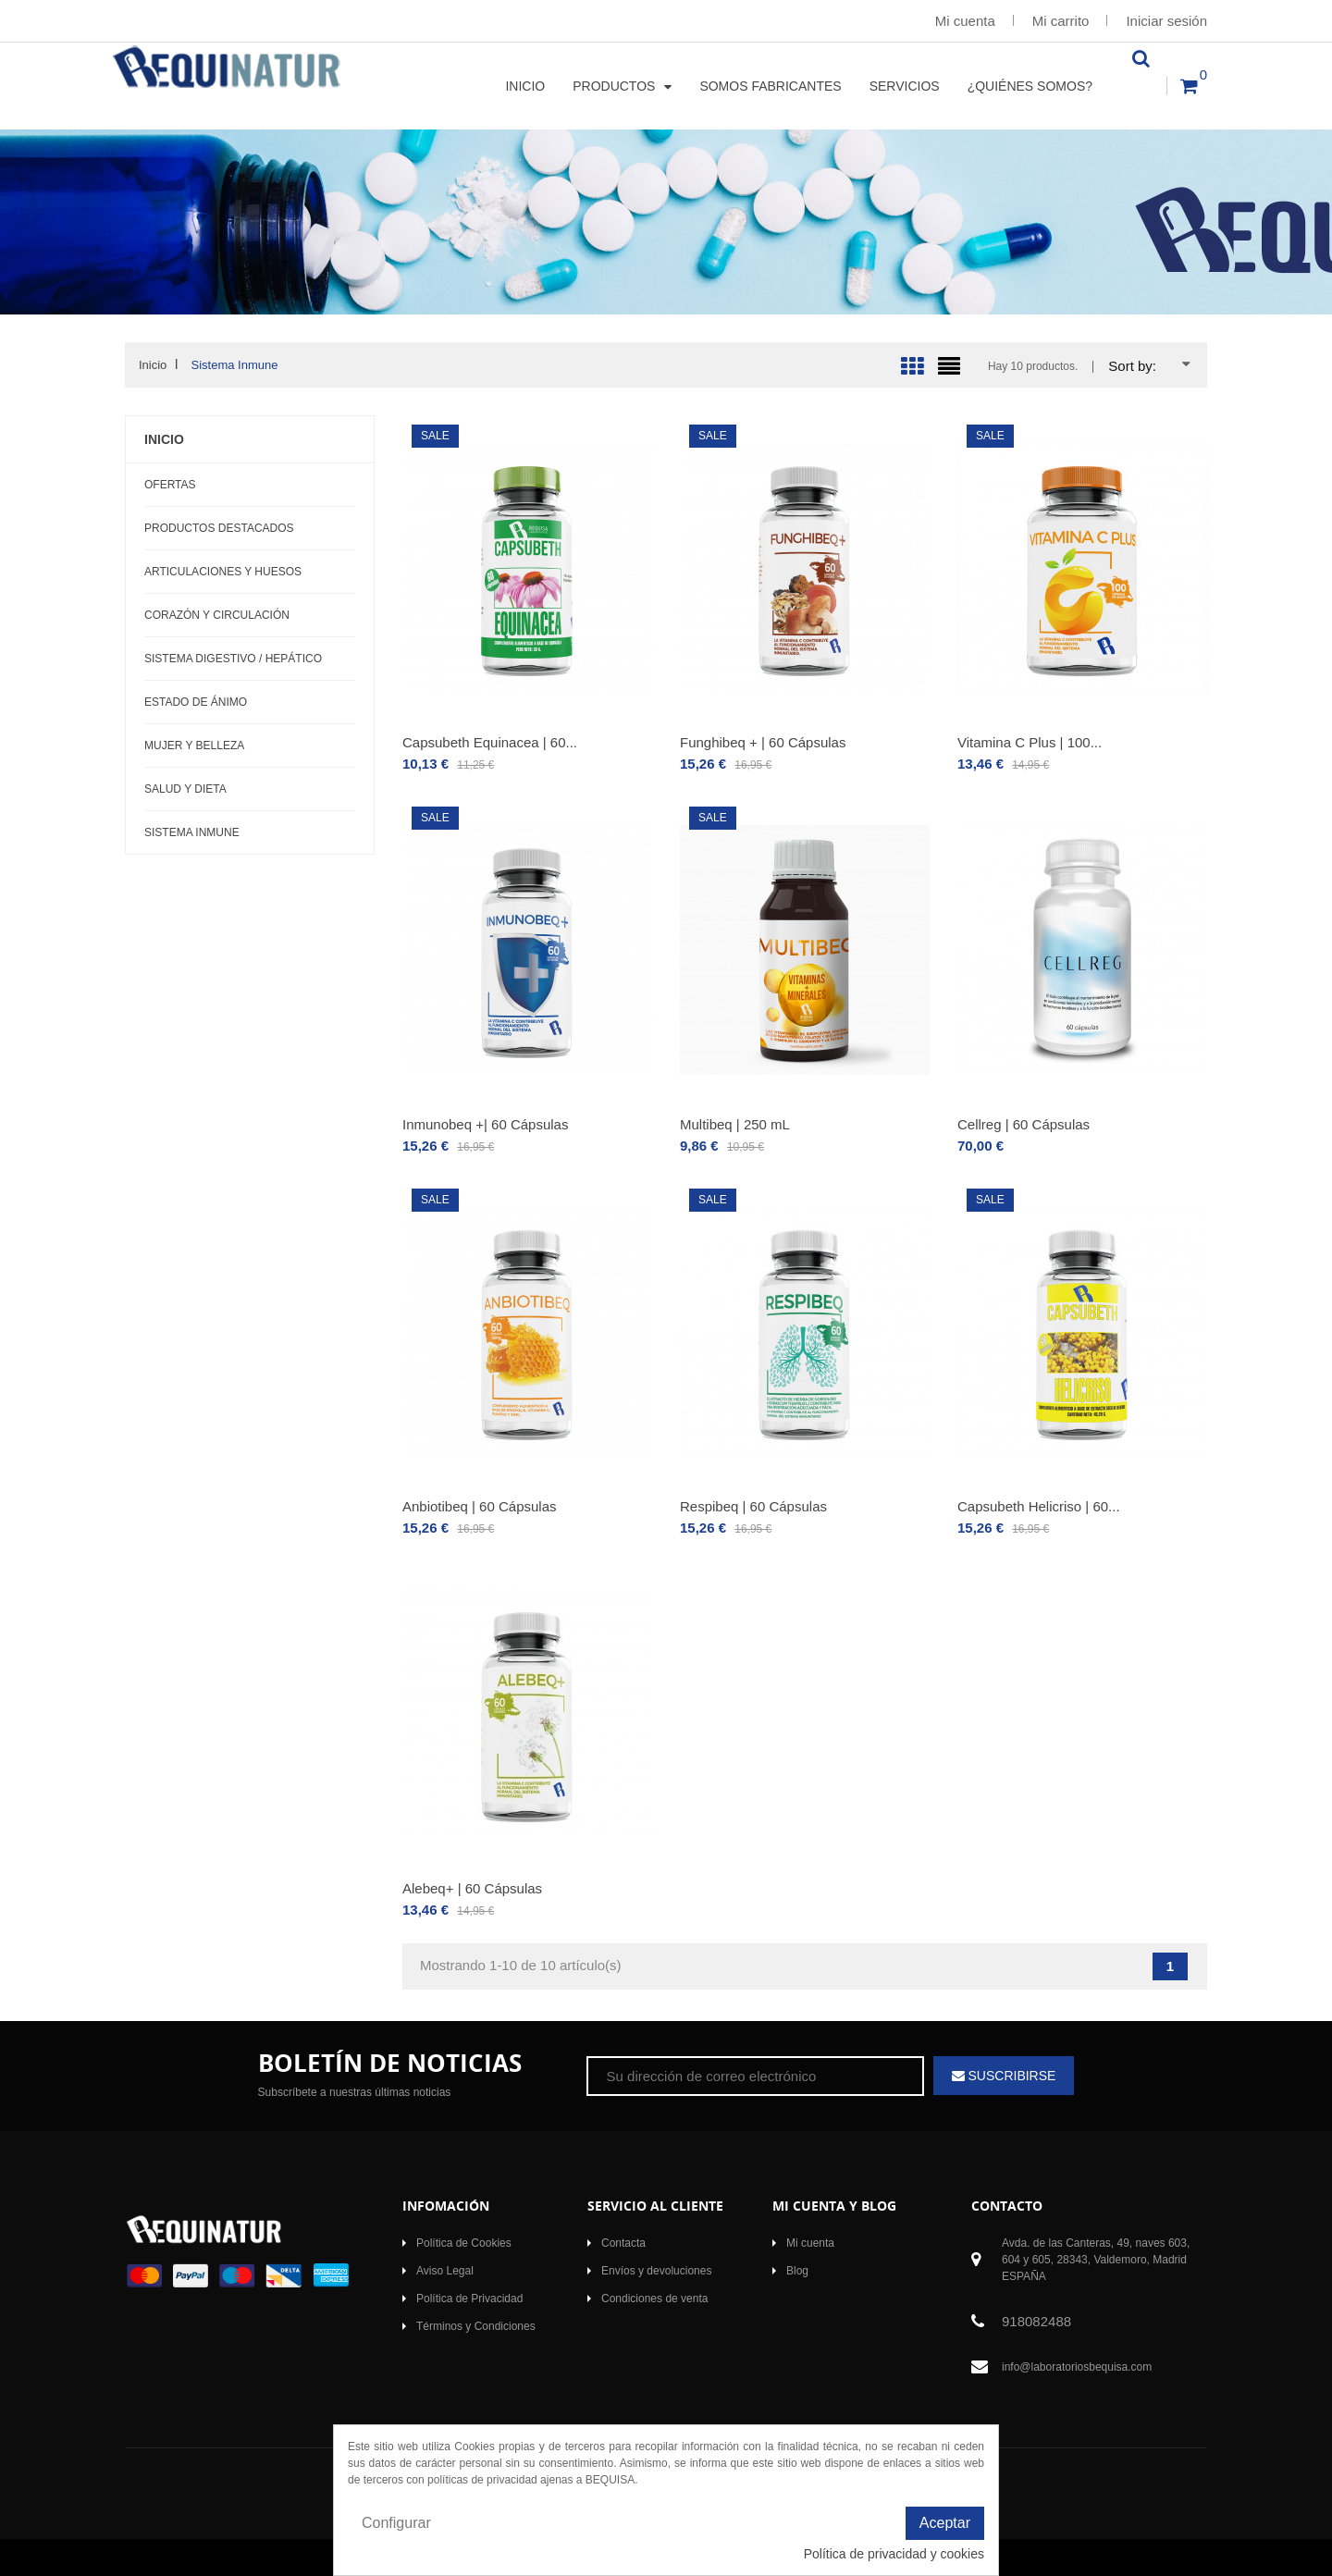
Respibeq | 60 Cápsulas (753, 1506)
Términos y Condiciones (476, 2326)
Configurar (396, 2523)
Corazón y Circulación (217, 615)
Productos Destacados (219, 528)
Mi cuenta (965, 21)
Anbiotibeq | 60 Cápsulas (479, 1506)
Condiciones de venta (654, 2298)
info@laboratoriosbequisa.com (1077, 2366)
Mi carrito (1061, 21)
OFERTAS (170, 484)
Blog (797, 2270)
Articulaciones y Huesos (223, 571)
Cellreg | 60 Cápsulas (1023, 1124)
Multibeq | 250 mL (735, 1124)
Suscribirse (1010, 2075)
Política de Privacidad (469, 2298)
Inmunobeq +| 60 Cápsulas (485, 1124)
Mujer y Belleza (194, 745)
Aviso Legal (445, 2270)
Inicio (164, 439)
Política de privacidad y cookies (894, 2553)
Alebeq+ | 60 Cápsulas (472, 1888)
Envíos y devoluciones (656, 2270)
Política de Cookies (464, 2243)
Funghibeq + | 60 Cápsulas (762, 742)
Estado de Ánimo (195, 702)
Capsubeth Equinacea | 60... (489, 742)
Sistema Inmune (192, 832)
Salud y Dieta (185, 789)
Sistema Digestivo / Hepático (233, 658)
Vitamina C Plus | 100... (1029, 742)
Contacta (623, 2243)
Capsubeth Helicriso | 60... (1038, 1506)
